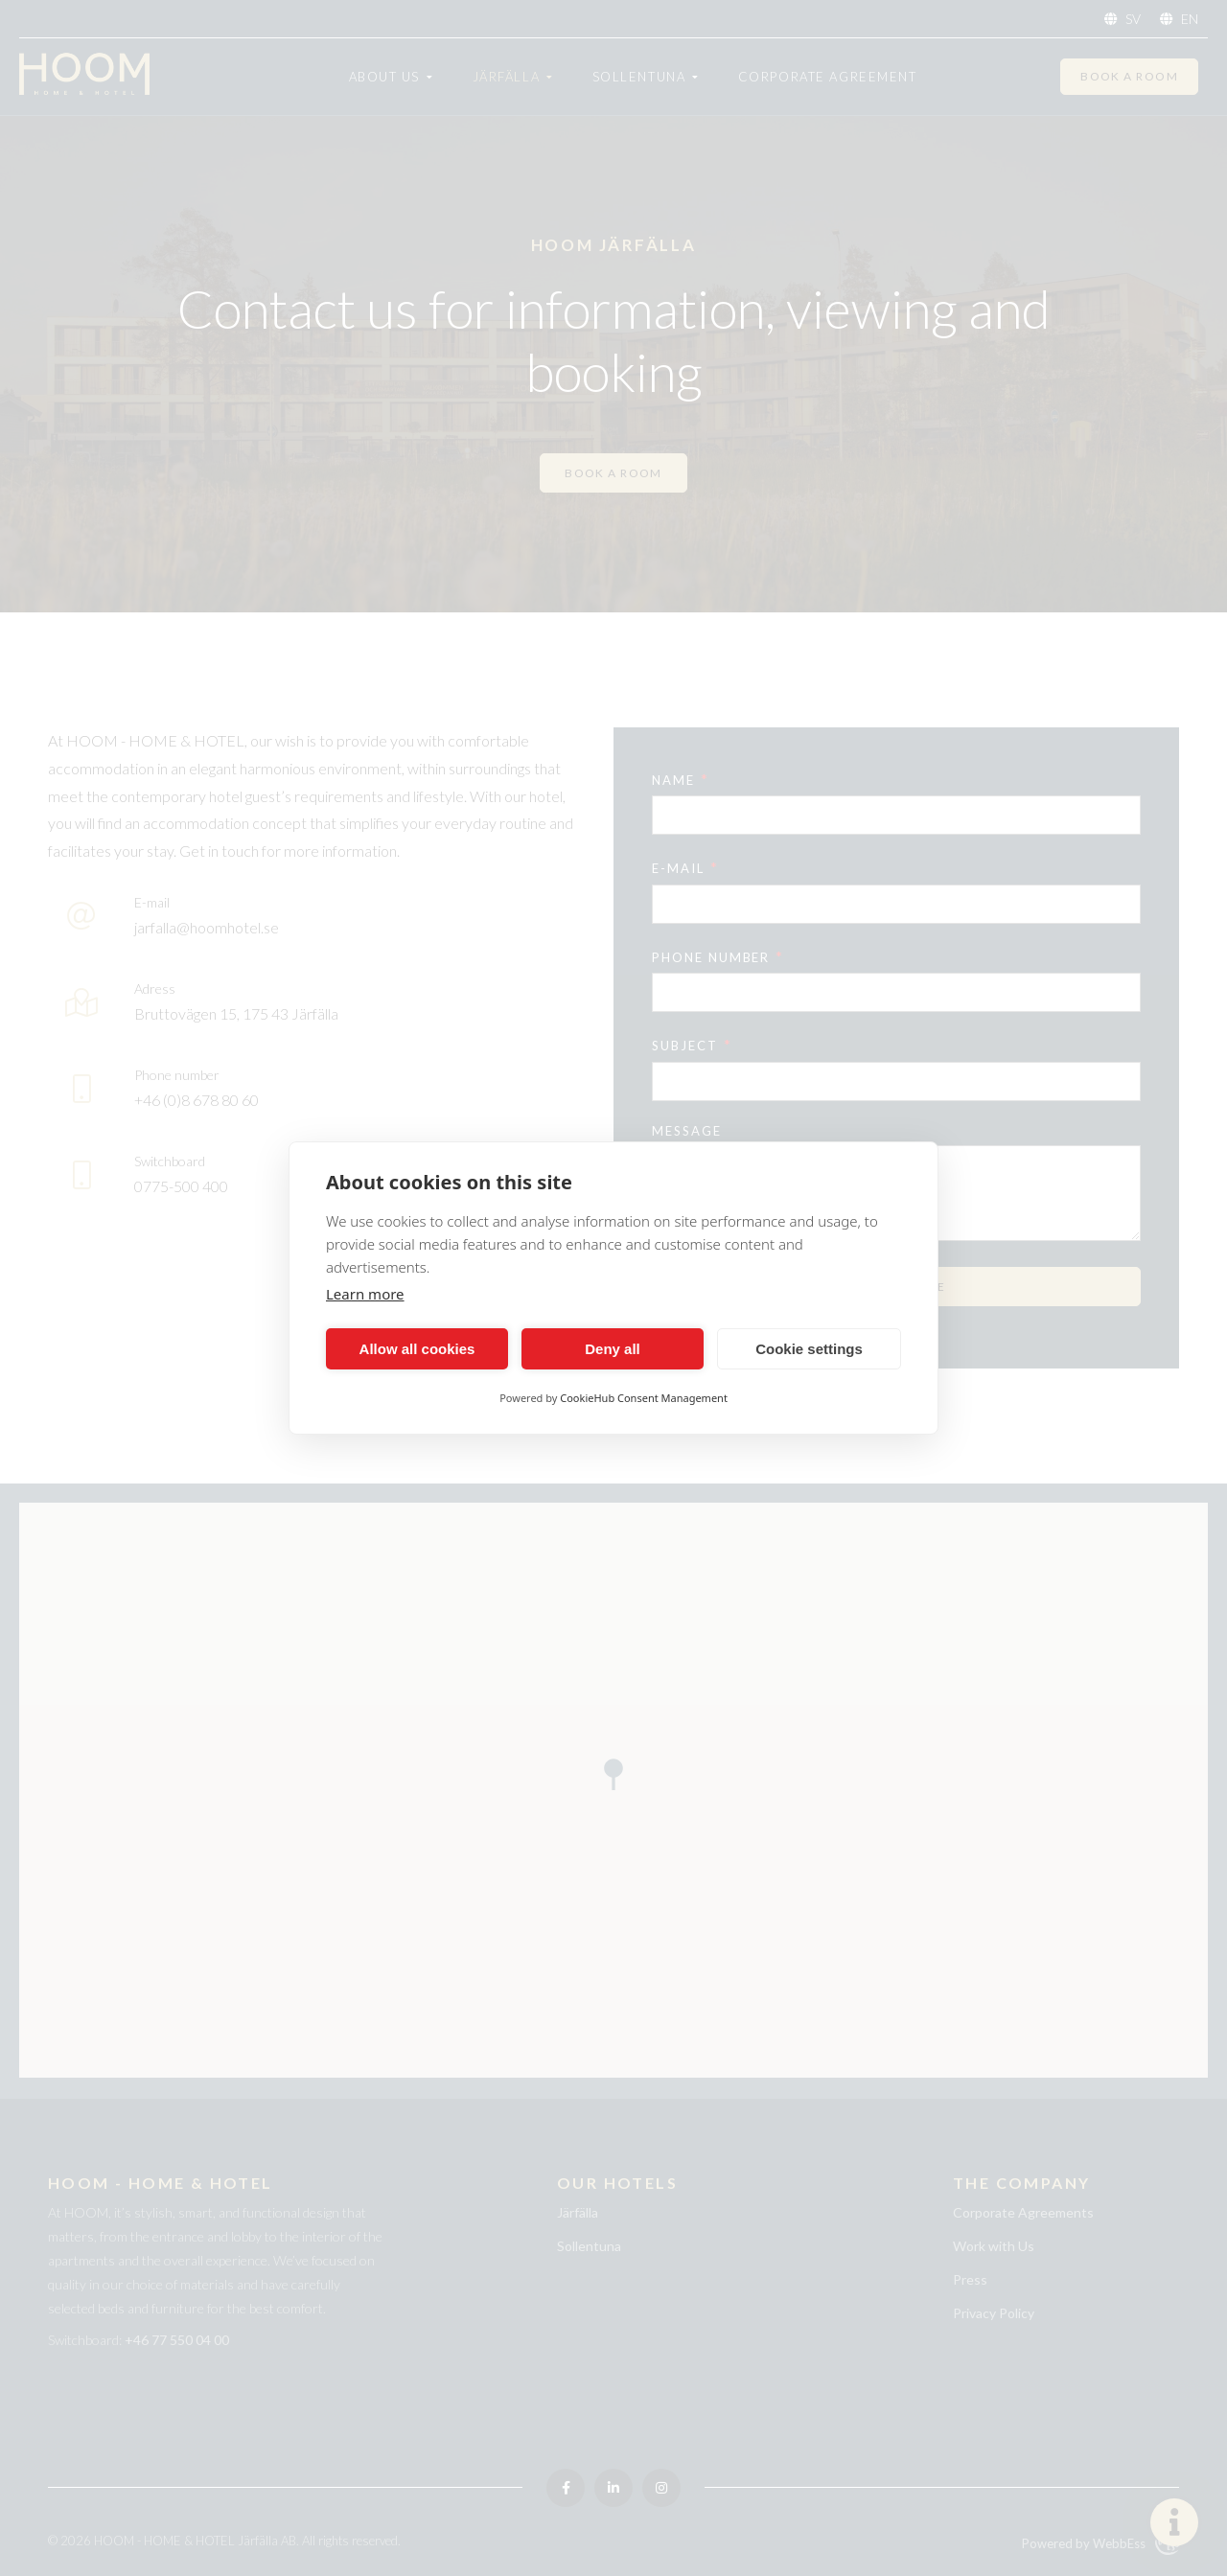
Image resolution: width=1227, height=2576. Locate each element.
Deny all (612, 1349)
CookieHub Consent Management (644, 1397)
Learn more (365, 1293)
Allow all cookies (417, 1349)
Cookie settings (809, 1349)
